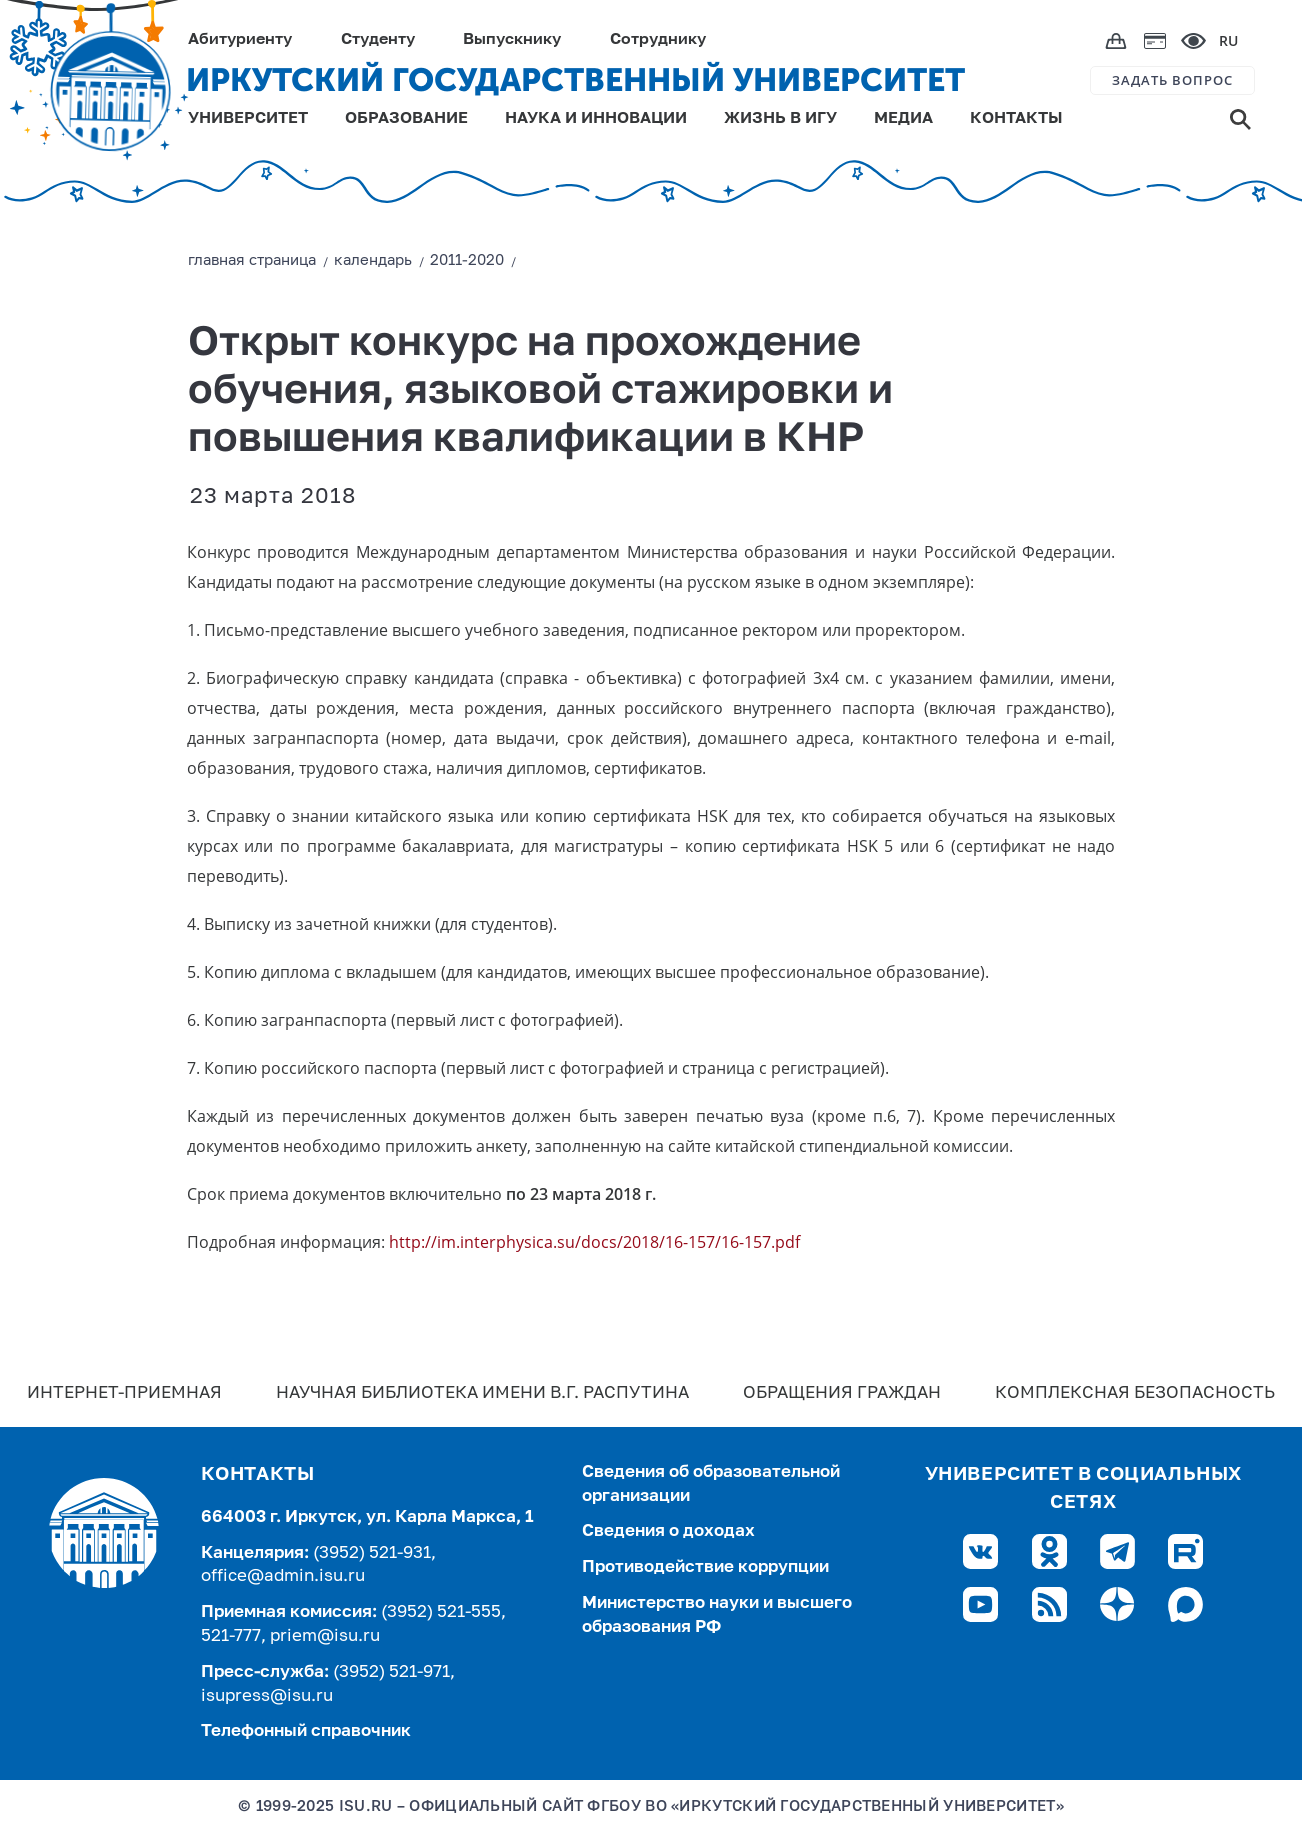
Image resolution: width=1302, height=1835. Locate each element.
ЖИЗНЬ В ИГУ (780, 119)
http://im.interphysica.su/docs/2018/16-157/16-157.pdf (594, 1242)
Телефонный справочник (306, 1731)
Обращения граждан (842, 1393)
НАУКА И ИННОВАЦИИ (596, 119)
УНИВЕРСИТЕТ (248, 119)
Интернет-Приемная (124, 1393)
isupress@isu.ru (267, 1696)
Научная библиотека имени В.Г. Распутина (482, 1393)
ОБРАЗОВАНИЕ (406, 119)
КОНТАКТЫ (1016, 119)
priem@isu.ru (325, 1636)
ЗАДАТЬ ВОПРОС (1172, 80)
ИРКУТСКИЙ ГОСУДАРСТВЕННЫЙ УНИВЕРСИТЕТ (575, 80)
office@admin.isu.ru (283, 1576)
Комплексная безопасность (1135, 1393)
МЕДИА (903, 119)
